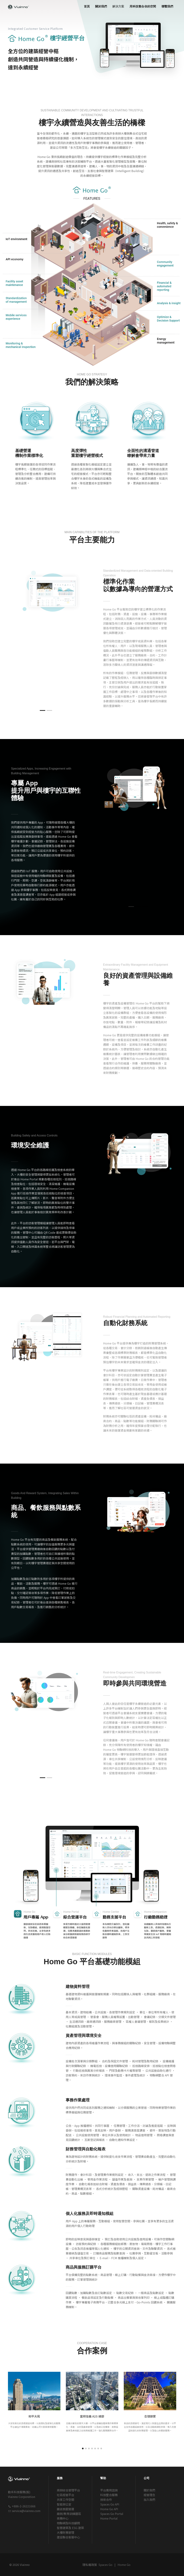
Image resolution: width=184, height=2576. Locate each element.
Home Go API (109, 2509)
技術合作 (106, 2499)
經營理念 (149, 2495)
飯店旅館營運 (65, 2509)
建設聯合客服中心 (68, 2537)
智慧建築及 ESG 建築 (70, 2528)
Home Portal (109, 2518)
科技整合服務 (109, 2495)
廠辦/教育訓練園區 (69, 2513)
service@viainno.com (26, 2511)
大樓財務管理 (65, 2532)
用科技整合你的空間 (143, 6)
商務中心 (62, 2518)
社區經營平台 (65, 2495)
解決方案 (118, 6)
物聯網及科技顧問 (68, 2523)
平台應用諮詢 (109, 2490)
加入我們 (149, 2499)
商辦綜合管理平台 (68, 2490)
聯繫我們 (167, 6)
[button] (83, 2448)
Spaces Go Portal (111, 2513)
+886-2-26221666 (23, 2506)
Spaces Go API (109, 2504)
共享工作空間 (65, 2499)
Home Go (124, 2564)
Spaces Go (104, 2564)
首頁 (87, 6)
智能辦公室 (64, 2504)
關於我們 (101, 6)
